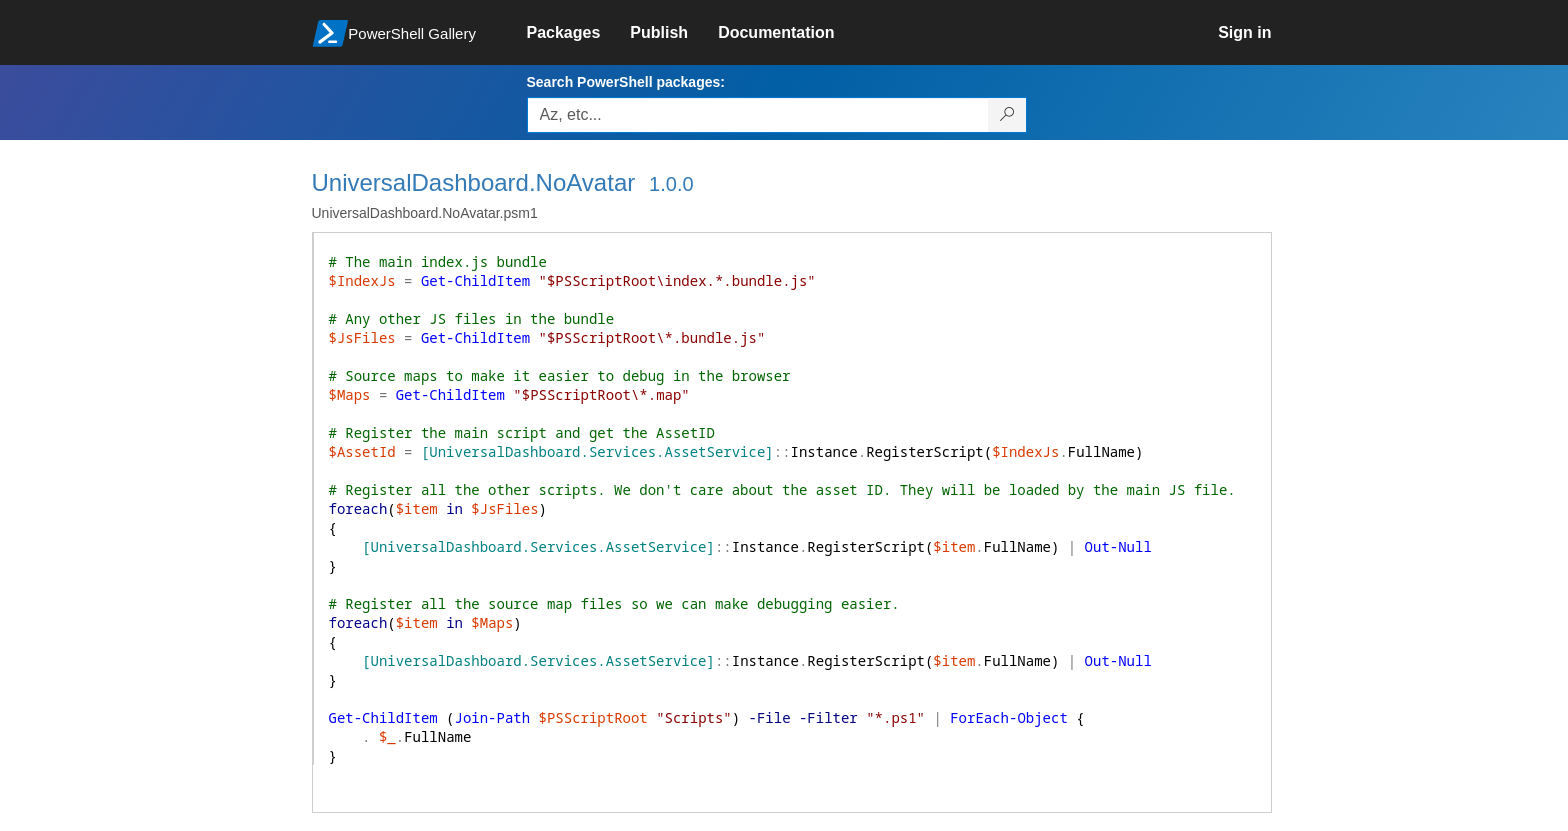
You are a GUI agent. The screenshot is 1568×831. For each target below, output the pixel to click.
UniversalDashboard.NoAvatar (474, 182)
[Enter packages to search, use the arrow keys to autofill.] (758, 115)
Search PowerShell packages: (626, 82)
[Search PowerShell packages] (1007, 115)
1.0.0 (671, 184)
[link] (579, 33)
